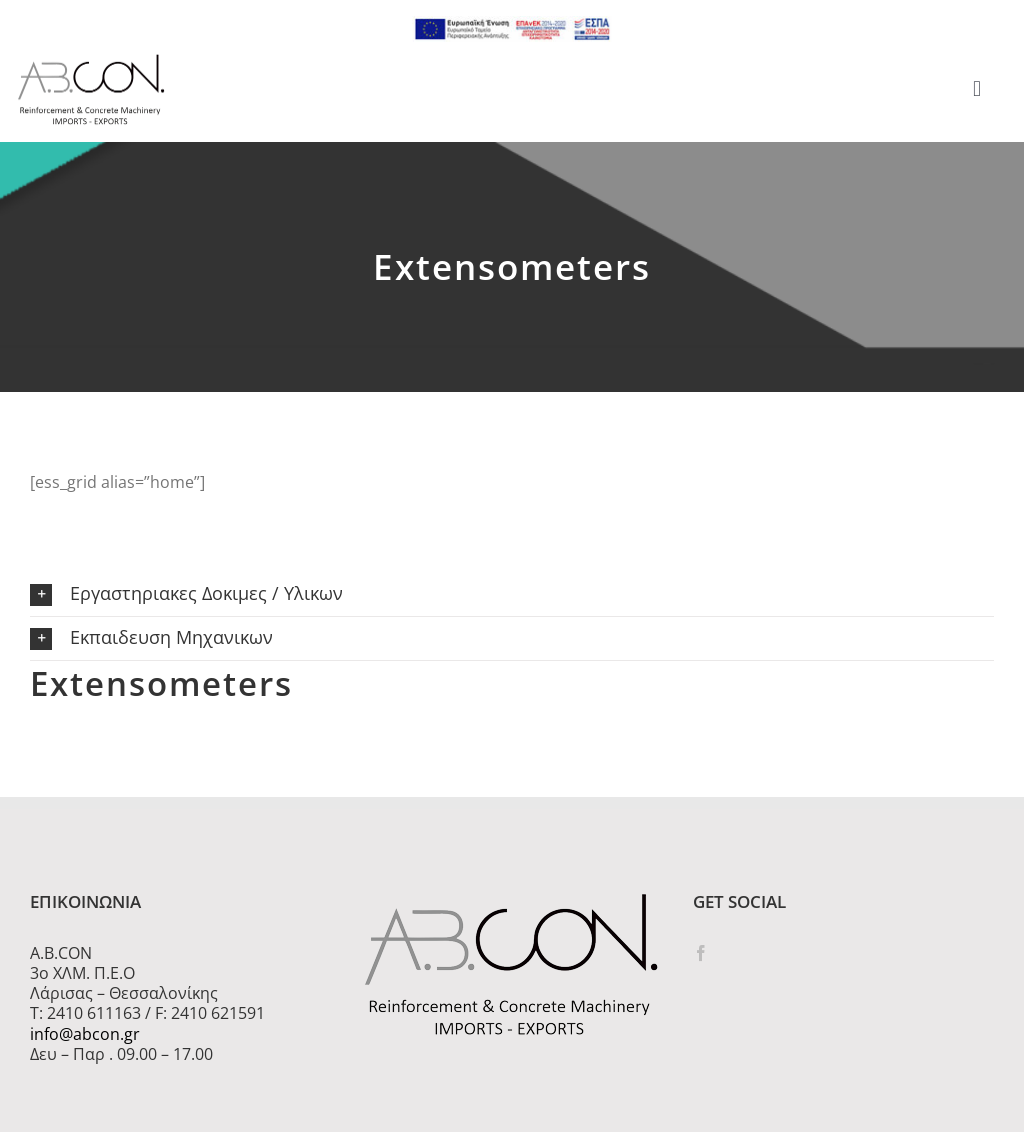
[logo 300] (91, 60)
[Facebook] (701, 953)
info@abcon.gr (85, 1034)
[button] (512, 594)
